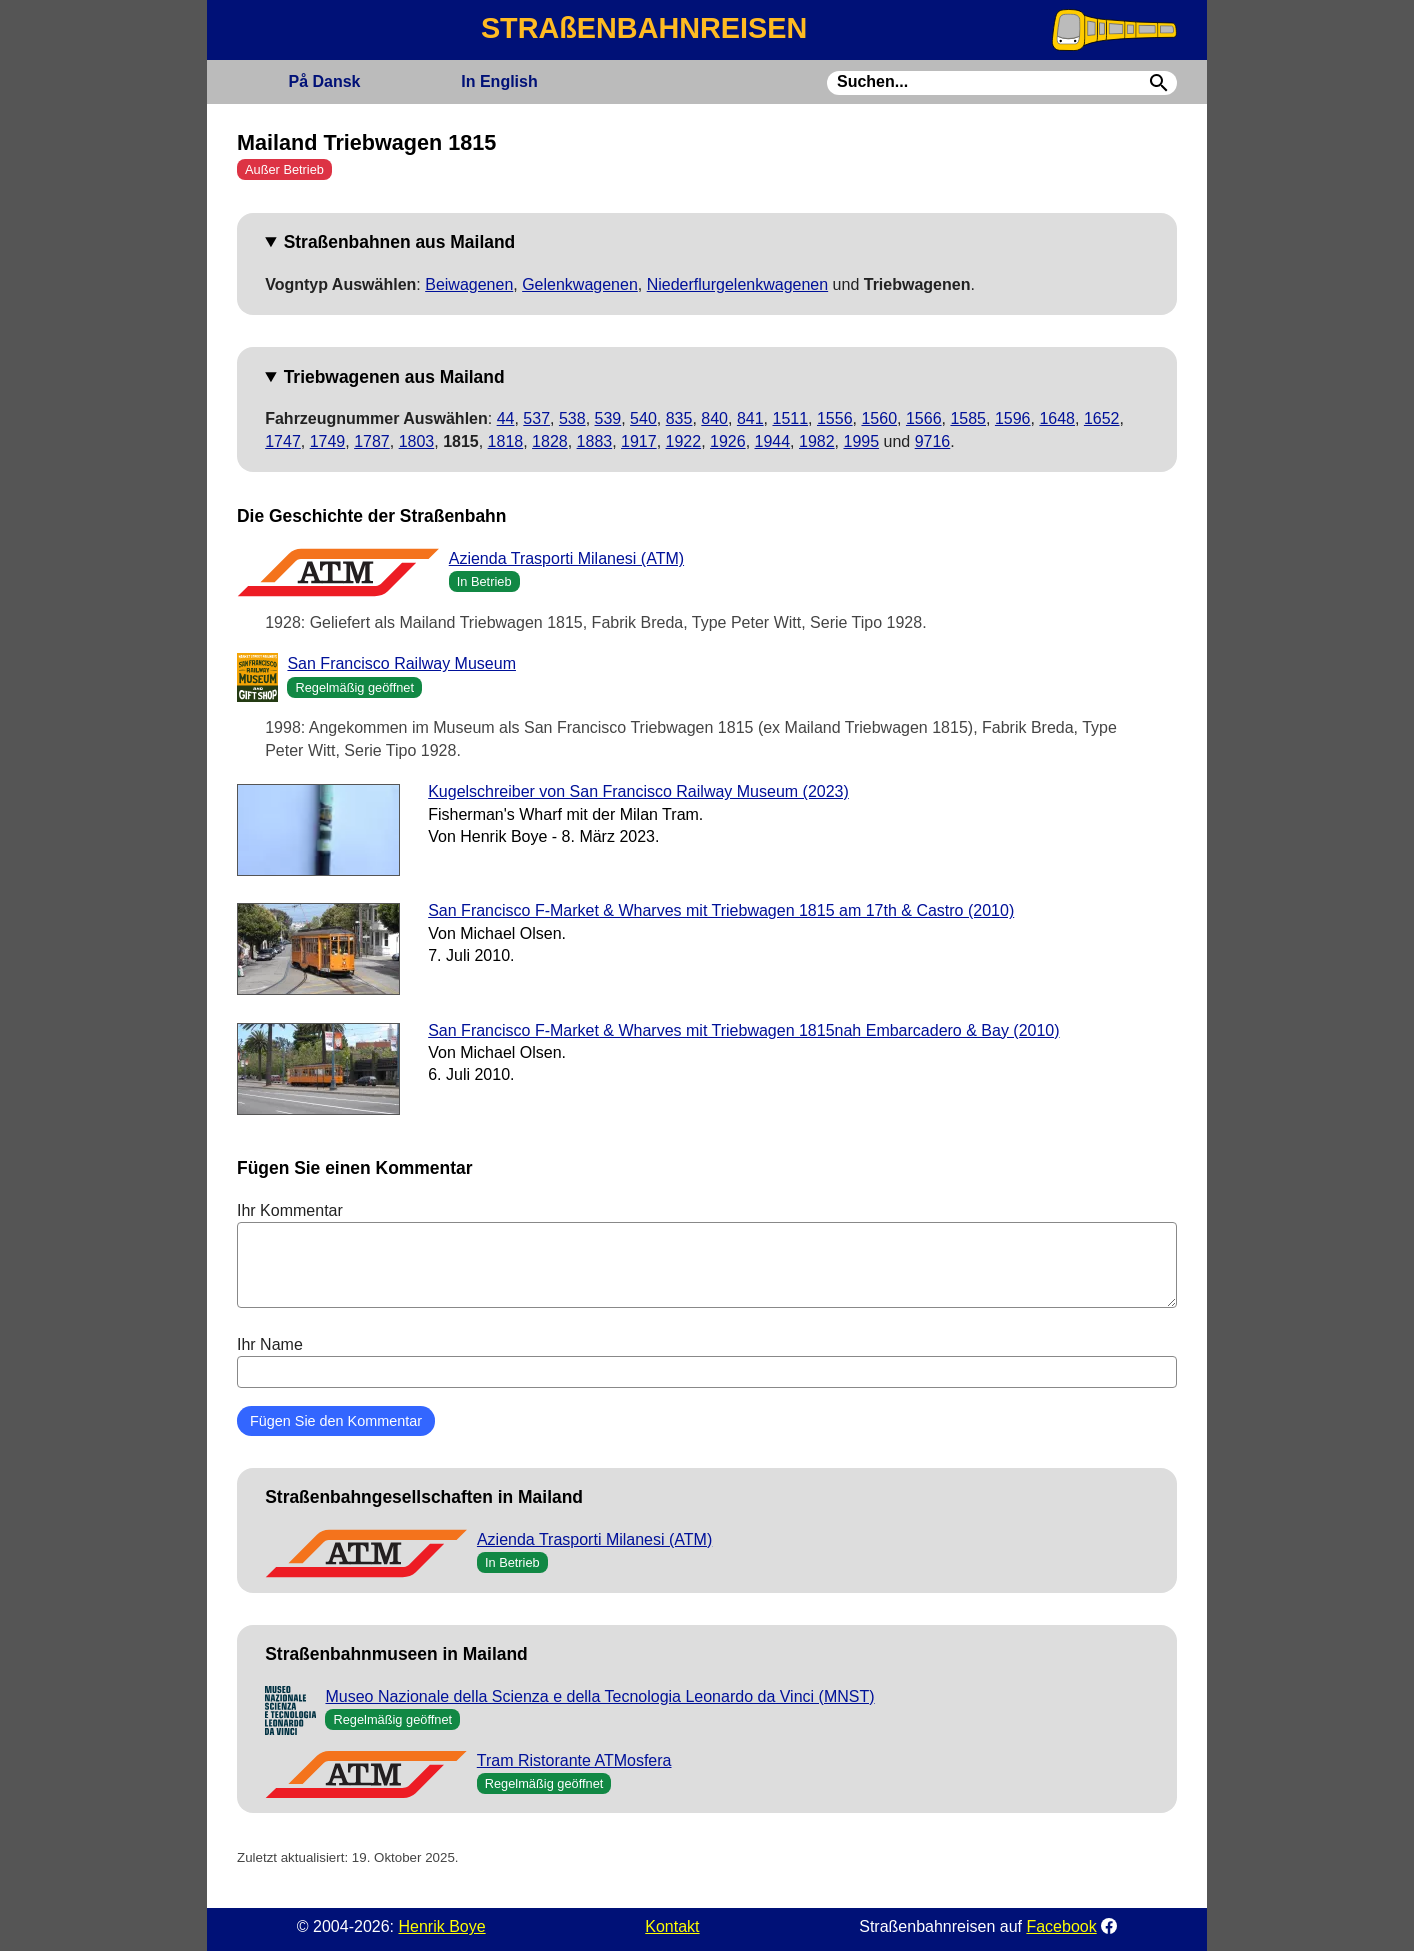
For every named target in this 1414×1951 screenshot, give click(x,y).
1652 (1102, 418)
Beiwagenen (469, 284)
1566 (924, 418)
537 (536, 418)
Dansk (324, 81)
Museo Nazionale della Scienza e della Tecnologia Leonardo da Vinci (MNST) (599, 1696)
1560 (879, 418)
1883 (595, 441)
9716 (933, 441)
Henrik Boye (441, 1926)
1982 (817, 441)
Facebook (1061, 1926)
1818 (506, 441)
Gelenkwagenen (580, 284)
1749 (328, 441)
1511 (790, 418)
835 (679, 418)
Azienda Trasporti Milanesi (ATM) (566, 558)
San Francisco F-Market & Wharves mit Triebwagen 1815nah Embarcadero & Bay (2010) (743, 1030)
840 (714, 418)
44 (506, 418)
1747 (283, 441)
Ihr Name (707, 1362)
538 (572, 418)
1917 (639, 441)
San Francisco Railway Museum (401, 663)
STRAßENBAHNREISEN (644, 28)
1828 (550, 441)
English (499, 81)
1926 (728, 441)
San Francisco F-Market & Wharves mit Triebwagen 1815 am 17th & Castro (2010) (721, 910)
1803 (417, 441)
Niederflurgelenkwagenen (737, 284)
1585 (968, 418)
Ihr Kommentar (707, 1255)
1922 (684, 441)
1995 (861, 441)
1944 (773, 441)
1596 (1013, 418)
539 (608, 418)
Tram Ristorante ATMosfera (574, 1760)
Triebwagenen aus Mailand (394, 377)
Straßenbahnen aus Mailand (400, 242)
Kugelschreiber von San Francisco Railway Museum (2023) (638, 791)
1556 (835, 418)
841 (750, 418)
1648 (1057, 418)
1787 (372, 441)
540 (643, 418)
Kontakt (672, 1926)
